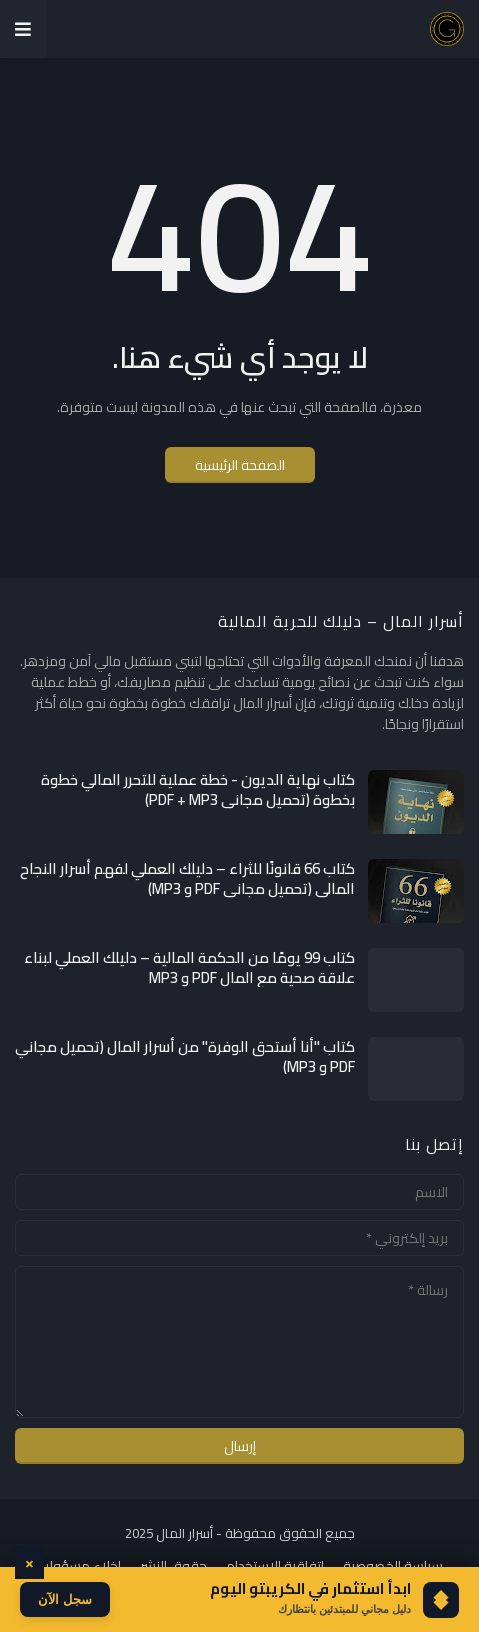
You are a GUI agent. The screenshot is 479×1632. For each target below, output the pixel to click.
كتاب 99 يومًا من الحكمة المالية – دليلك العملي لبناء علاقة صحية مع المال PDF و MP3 (189, 967)
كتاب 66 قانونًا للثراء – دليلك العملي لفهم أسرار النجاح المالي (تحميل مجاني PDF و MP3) (187, 878)
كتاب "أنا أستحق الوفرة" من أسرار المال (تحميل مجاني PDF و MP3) (185, 1056)
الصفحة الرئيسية (240, 465)
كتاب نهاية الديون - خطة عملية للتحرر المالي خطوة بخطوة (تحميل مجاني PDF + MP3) (198, 789)
